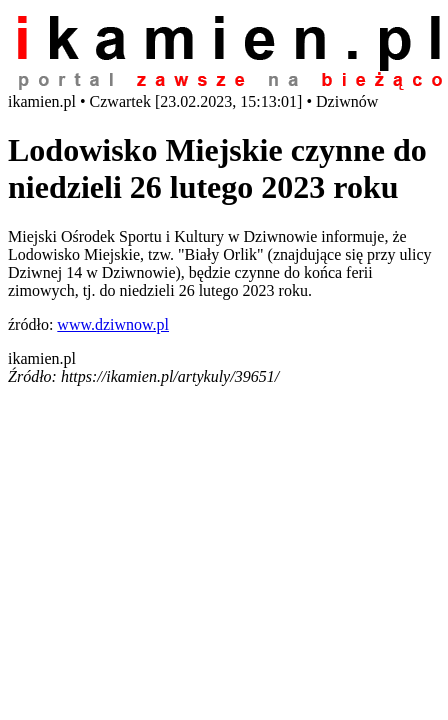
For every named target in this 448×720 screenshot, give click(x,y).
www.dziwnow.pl (113, 324)
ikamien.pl (42, 358)
